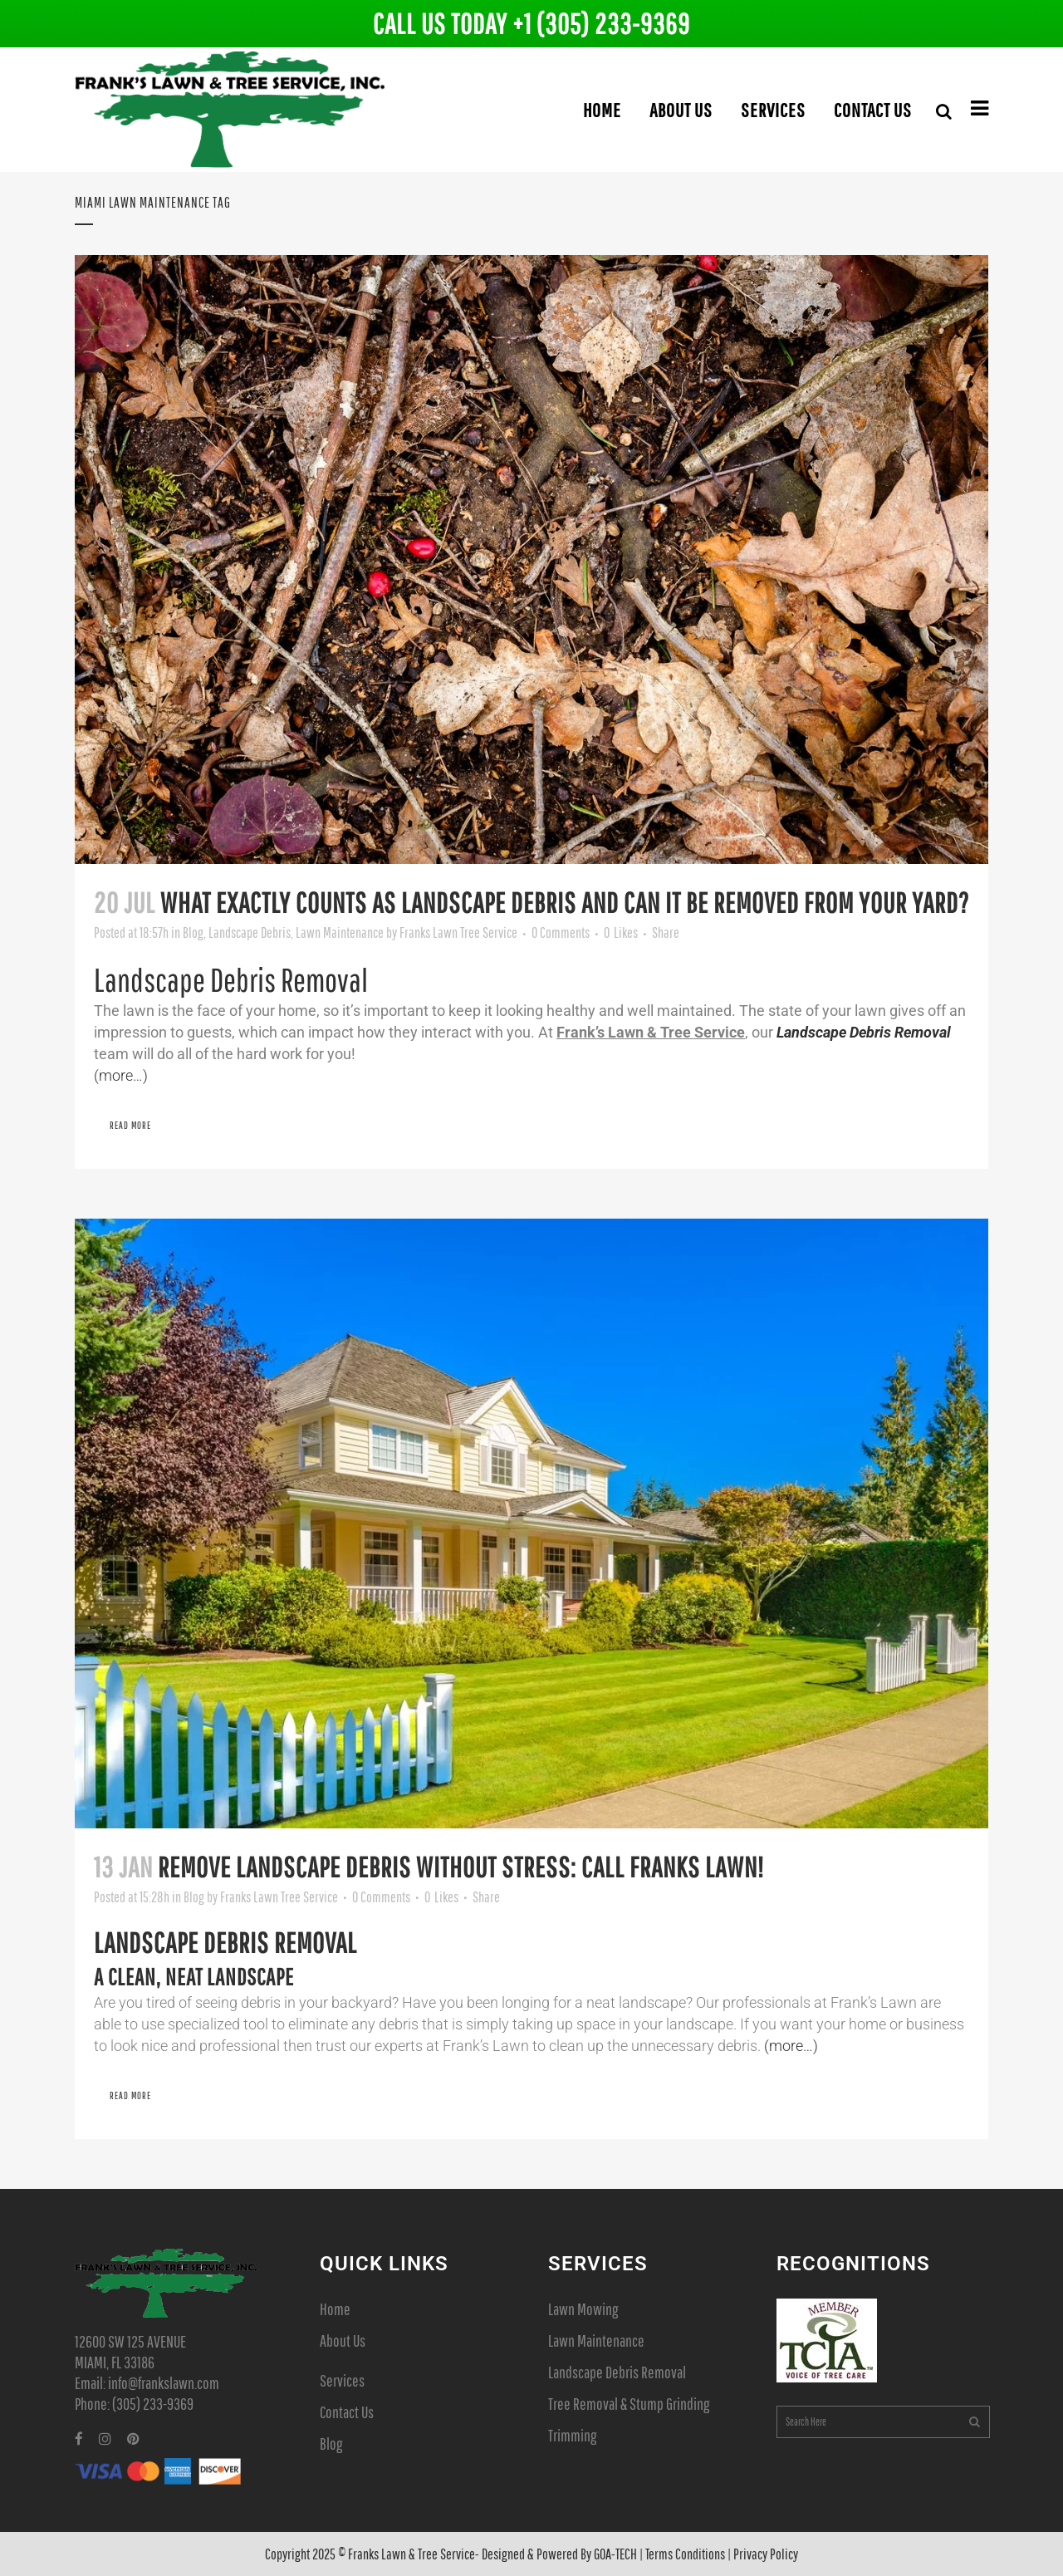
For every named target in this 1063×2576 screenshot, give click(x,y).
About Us (342, 2340)
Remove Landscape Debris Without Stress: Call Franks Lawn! (461, 1867)
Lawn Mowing (583, 2308)
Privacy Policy (765, 2554)
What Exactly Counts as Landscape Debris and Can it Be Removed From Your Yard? (564, 902)
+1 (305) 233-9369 (601, 23)
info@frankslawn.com (163, 2382)
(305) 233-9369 (152, 2403)
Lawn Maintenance (340, 932)
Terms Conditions (685, 2554)
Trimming (572, 2435)
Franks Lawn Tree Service (458, 932)
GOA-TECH (615, 2554)
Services (342, 2380)
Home (335, 2308)
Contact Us (347, 2411)
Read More (130, 1125)
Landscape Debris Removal (617, 2372)
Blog (193, 932)
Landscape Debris (249, 932)
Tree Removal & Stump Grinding (628, 2403)
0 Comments (561, 932)
